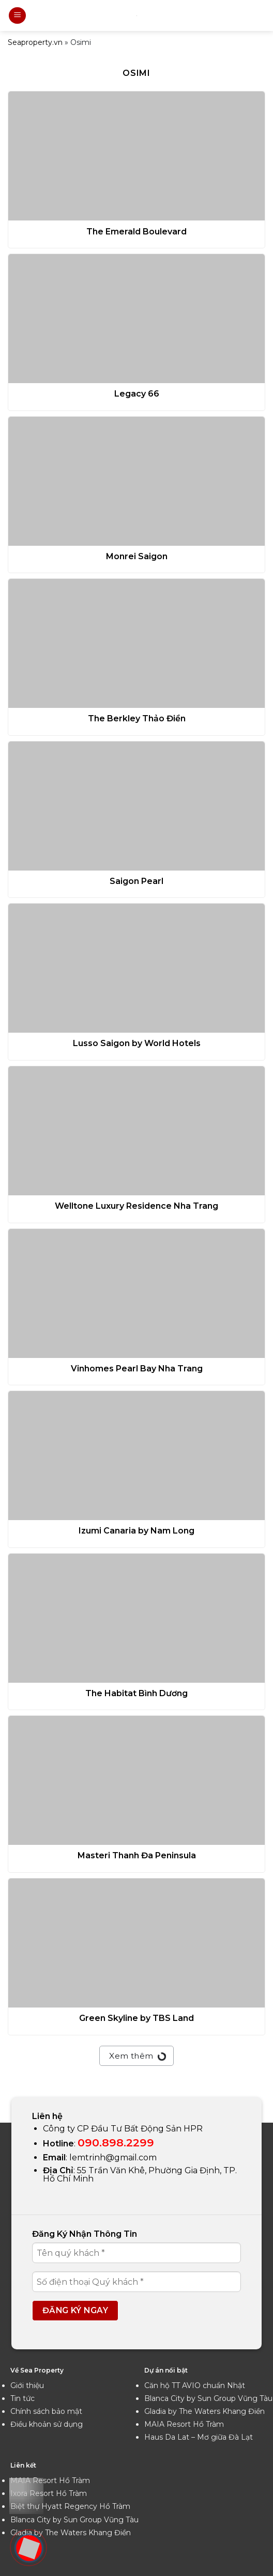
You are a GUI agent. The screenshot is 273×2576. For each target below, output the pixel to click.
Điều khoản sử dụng (46, 2424)
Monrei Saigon (137, 556)
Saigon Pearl (136, 881)
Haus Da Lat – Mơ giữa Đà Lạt (198, 2437)
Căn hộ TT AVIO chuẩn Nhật (194, 2385)
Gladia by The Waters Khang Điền (204, 2411)
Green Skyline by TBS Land (136, 2018)
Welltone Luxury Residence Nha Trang (136, 1206)
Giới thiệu (27, 2385)
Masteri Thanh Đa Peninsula (137, 1855)
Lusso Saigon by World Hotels (137, 1043)
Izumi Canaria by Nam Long (136, 1531)
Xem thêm (136, 2054)
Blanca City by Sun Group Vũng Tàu (208, 2398)
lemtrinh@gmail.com (113, 2157)
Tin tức (22, 2398)
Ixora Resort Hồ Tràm (48, 2493)
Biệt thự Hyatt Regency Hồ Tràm (70, 2506)
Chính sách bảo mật (46, 2411)
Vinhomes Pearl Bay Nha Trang (137, 1368)
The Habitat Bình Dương (136, 1693)
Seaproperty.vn (35, 42)
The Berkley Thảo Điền (137, 718)
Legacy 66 (136, 394)
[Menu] (17, 15)
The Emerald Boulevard (136, 231)
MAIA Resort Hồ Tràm (184, 2424)
